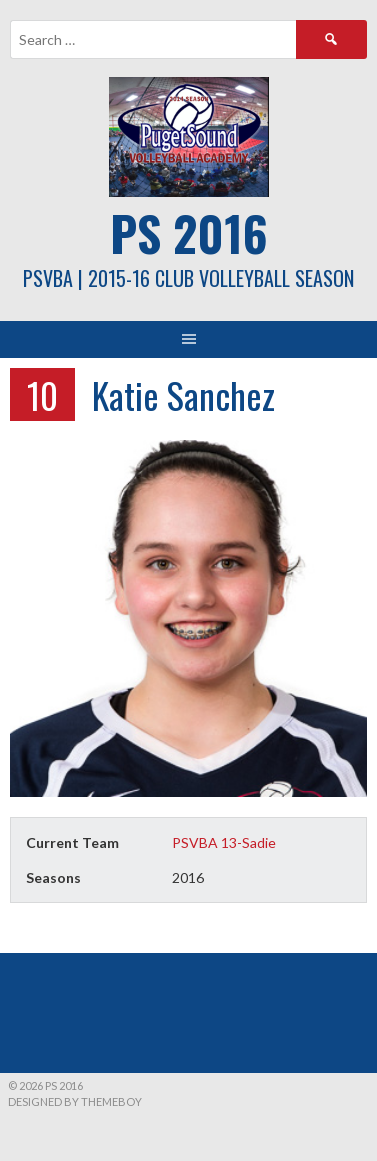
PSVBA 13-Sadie (224, 842)
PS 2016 (189, 232)
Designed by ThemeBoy (75, 1101)
